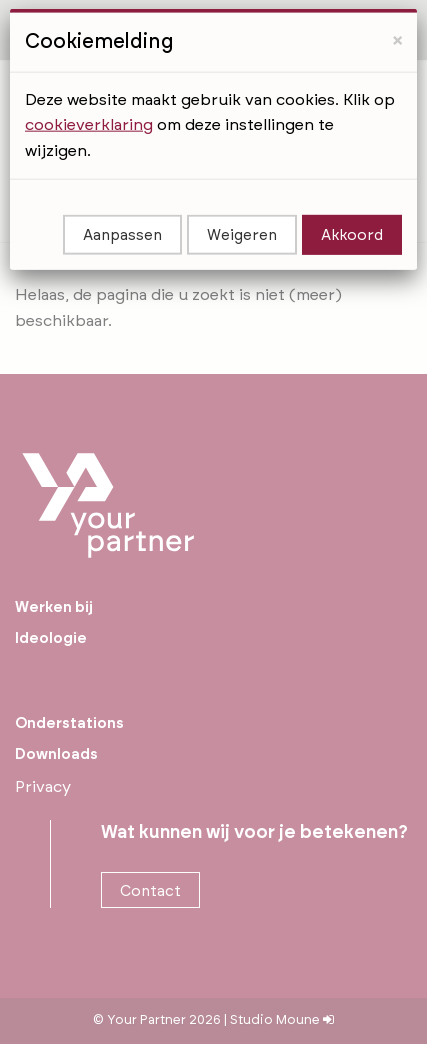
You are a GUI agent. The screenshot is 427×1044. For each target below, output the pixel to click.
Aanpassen (122, 198)
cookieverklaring (89, 88)
